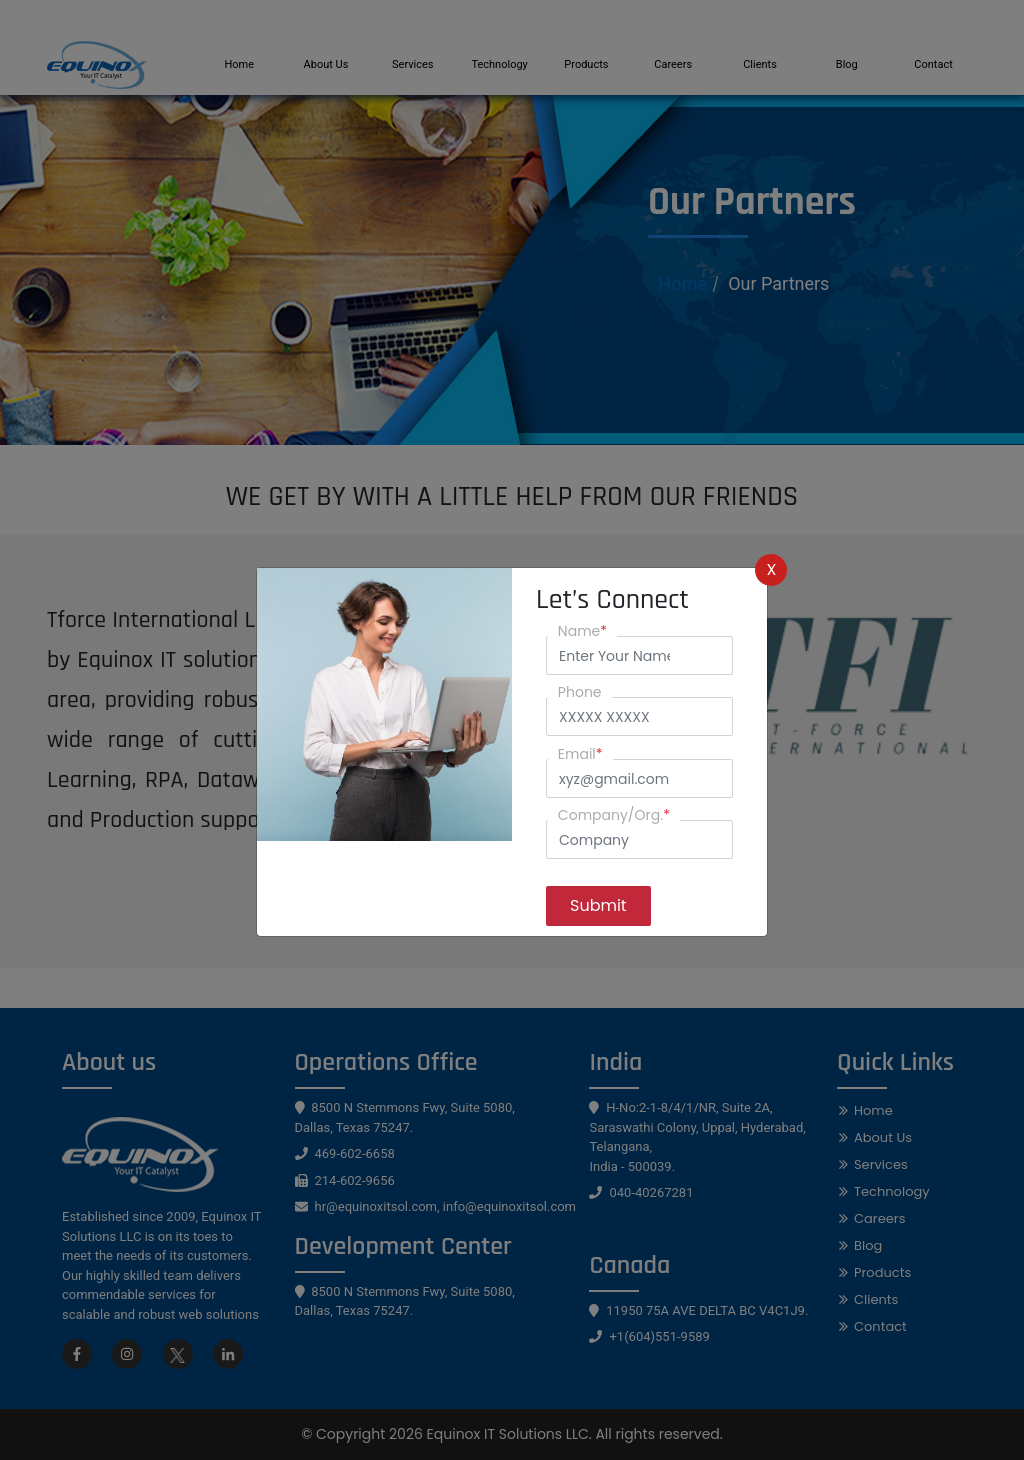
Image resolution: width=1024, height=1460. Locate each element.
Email (580, 754)
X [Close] (771, 569)
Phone (580, 692)
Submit (598, 905)
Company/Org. (614, 815)
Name (582, 631)
